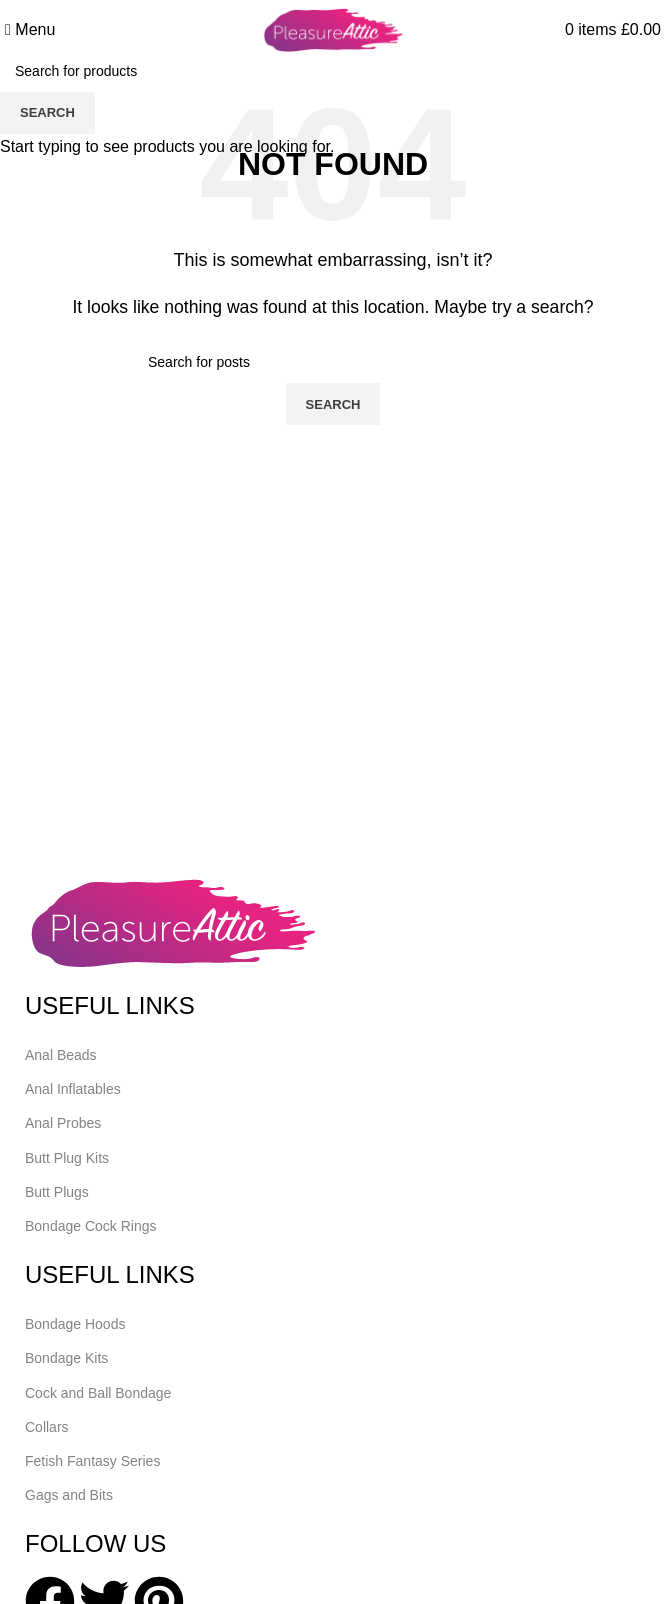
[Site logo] (333, 28)
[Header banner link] (333, 802)
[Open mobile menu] (30, 29)
